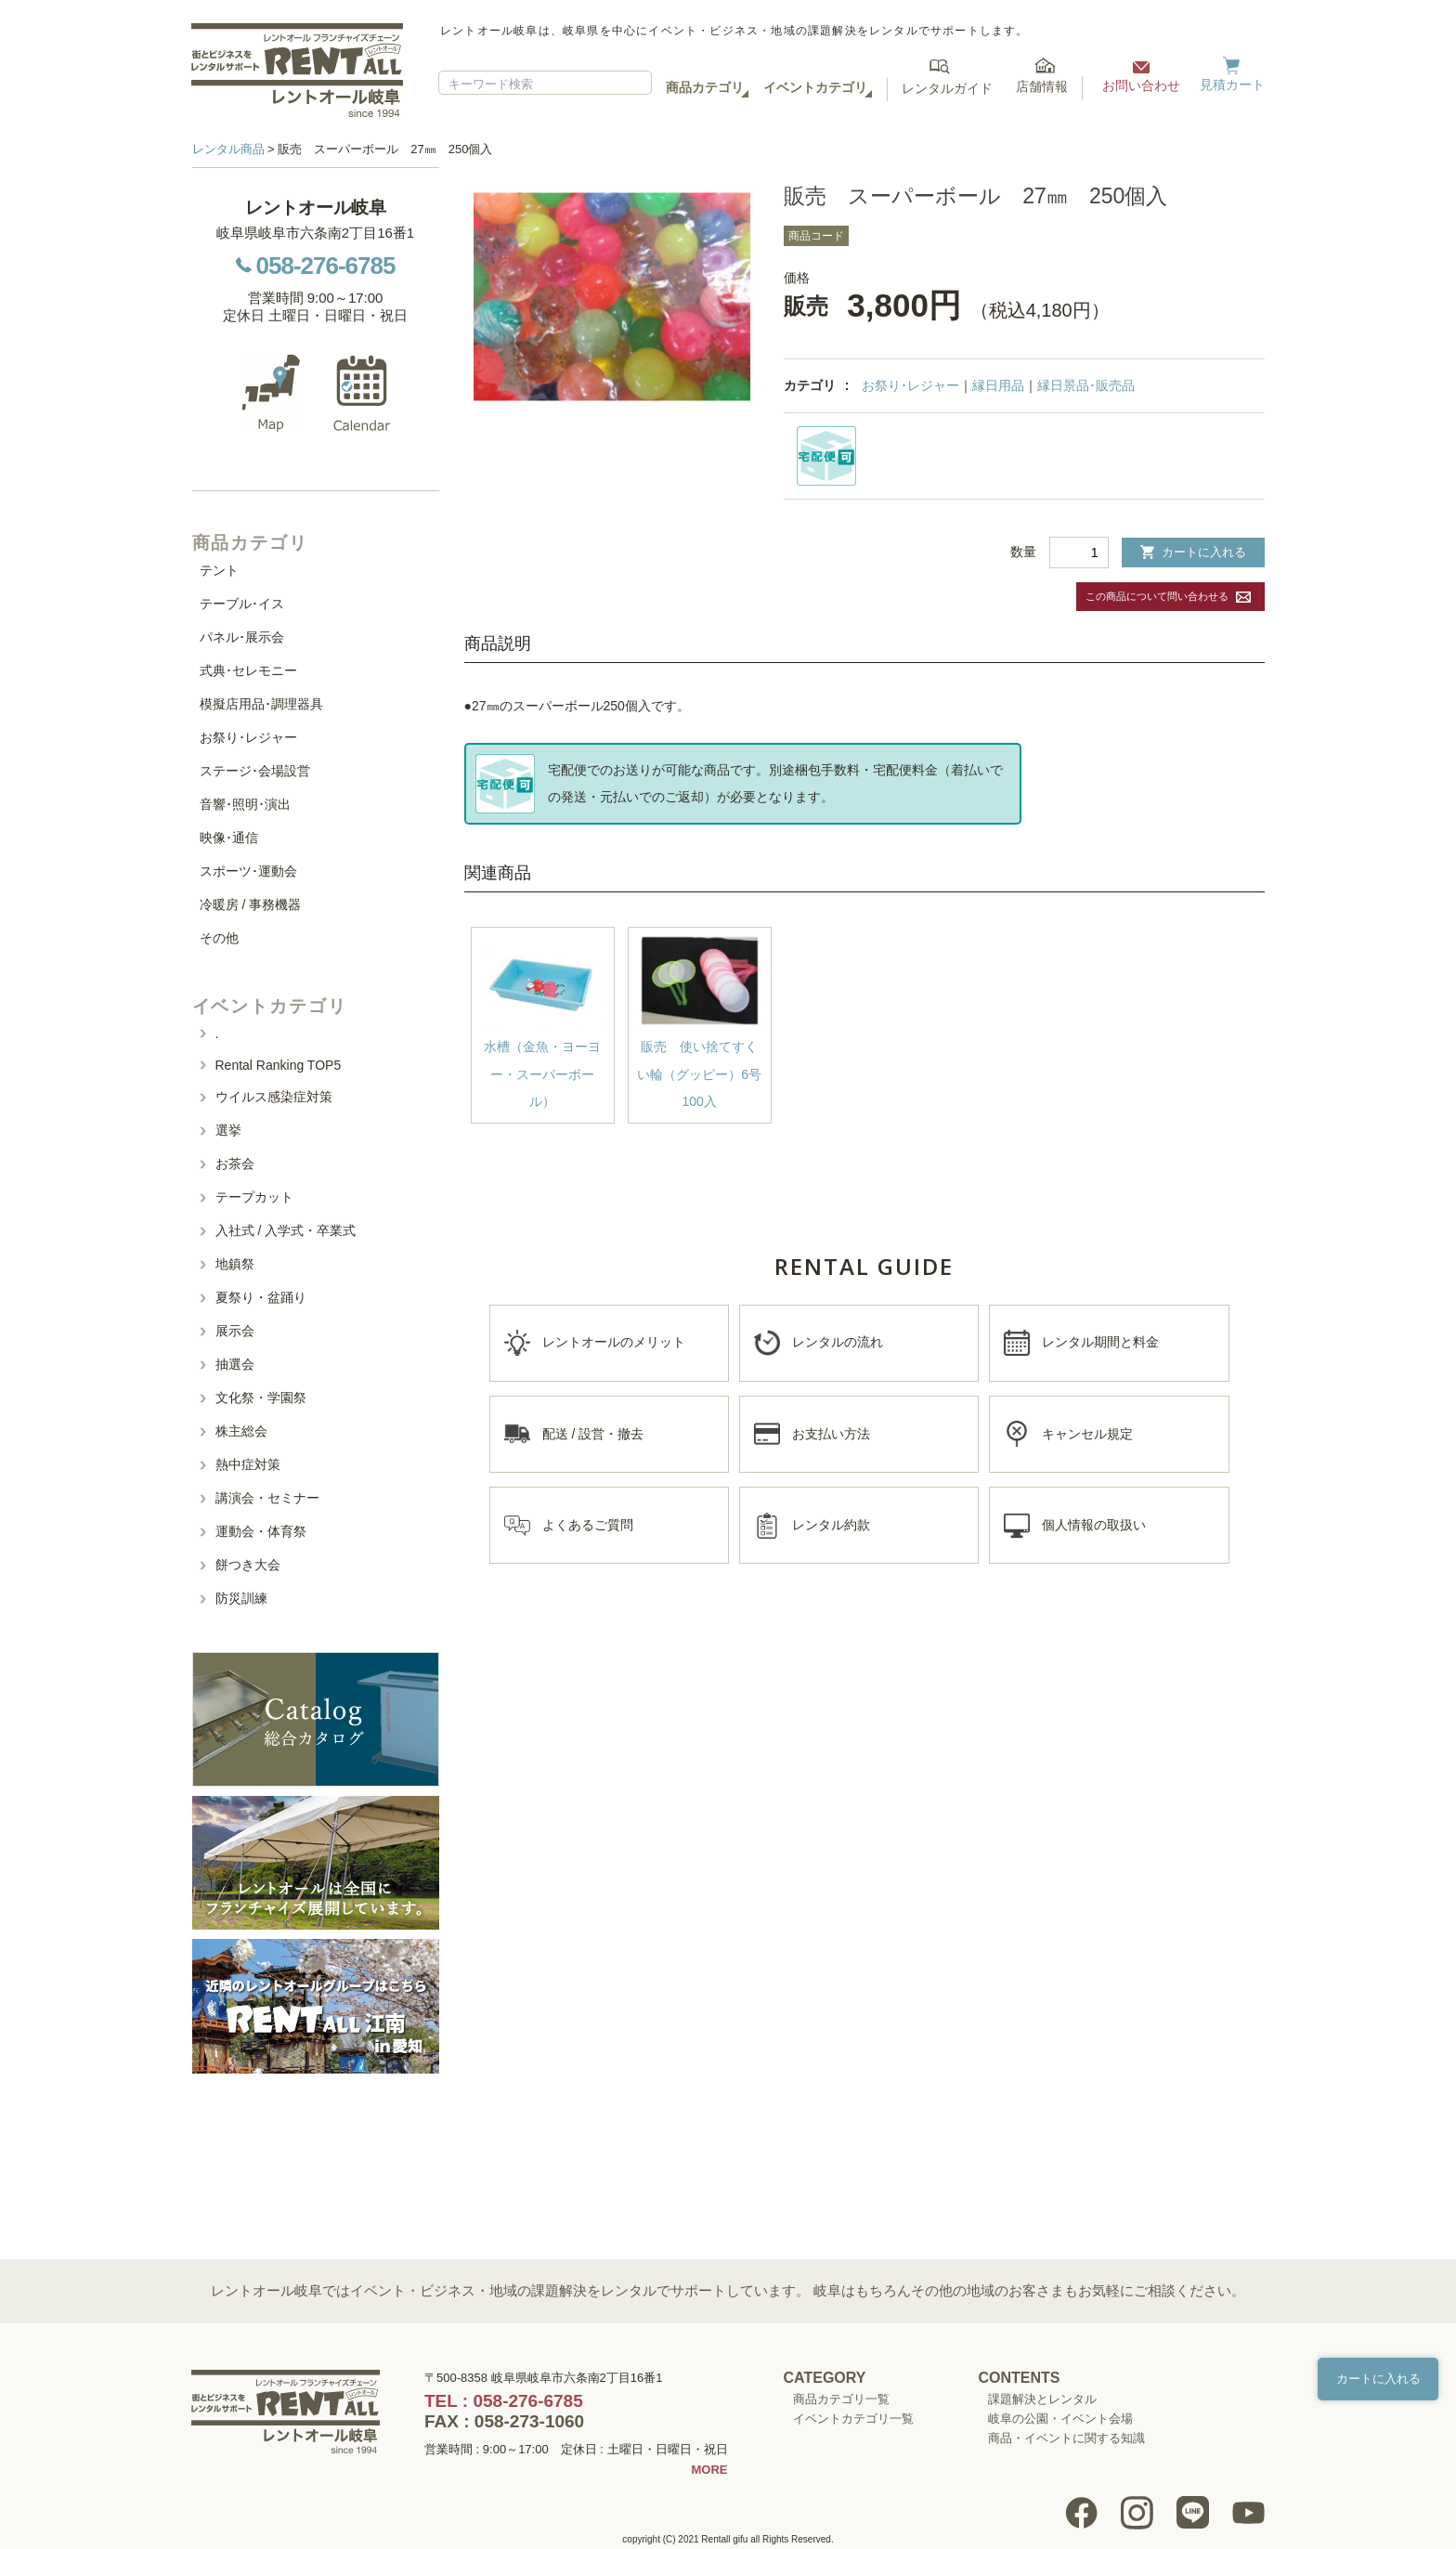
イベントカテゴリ (815, 87)
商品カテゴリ (705, 87)
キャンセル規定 (1087, 1433)
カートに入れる (1193, 552)
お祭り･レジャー (910, 385)
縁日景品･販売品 (1086, 385)
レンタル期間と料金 (1100, 1341)
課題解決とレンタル (1042, 2399)
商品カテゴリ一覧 (841, 2399)
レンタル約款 (831, 1524)
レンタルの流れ (837, 1341)
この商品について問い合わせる (1157, 596)
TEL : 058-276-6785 (503, 2401)
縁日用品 (998, 385)
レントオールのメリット (613, 1341)
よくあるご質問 (587, 1524)
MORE (710, 2470)
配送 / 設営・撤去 (593, 1433)
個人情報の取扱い (1094, 1524)
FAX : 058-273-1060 (504, 2421)
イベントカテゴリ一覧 (853, 2418)
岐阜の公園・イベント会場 (1060, 2418)
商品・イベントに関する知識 (1066, 2438)
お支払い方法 (831, 1433)
